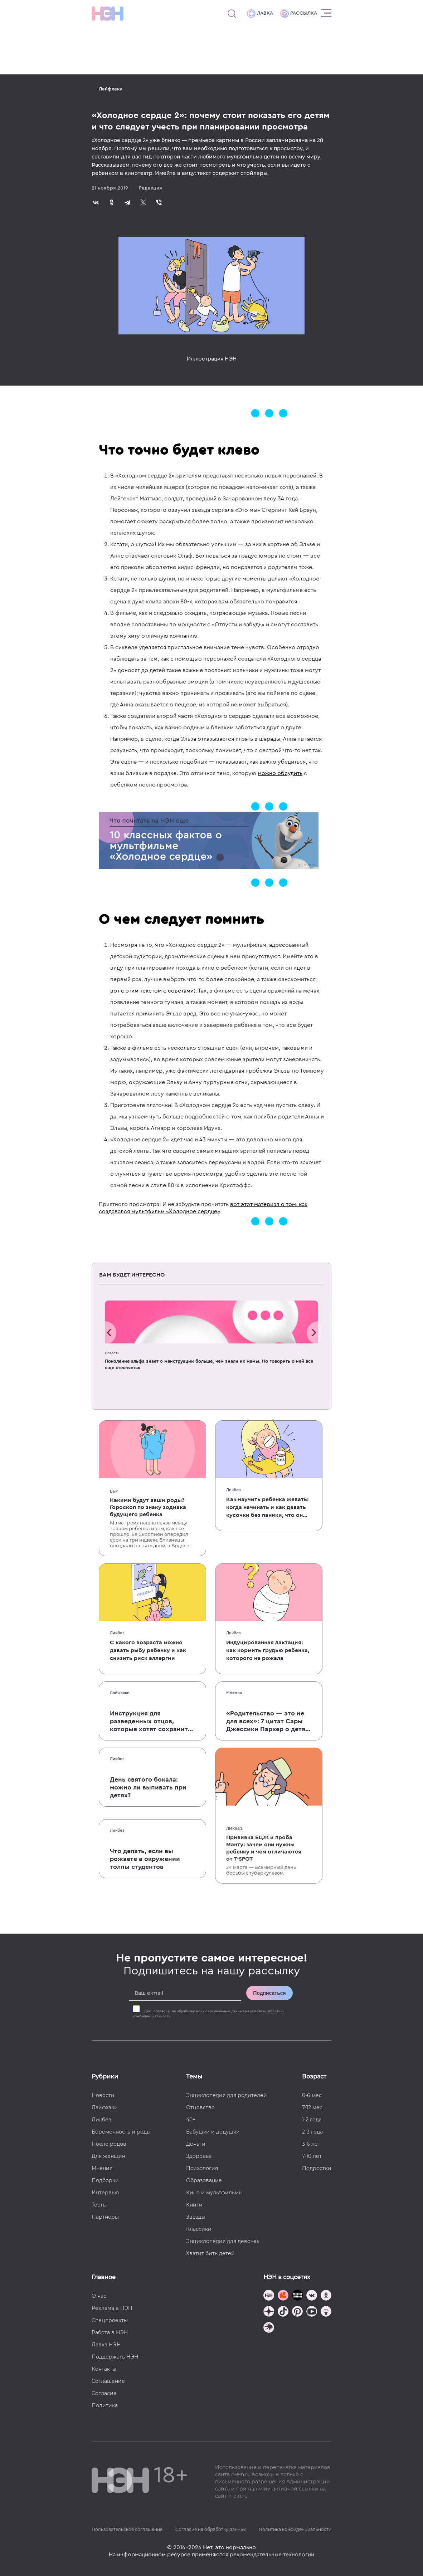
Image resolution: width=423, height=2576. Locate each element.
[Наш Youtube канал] (311, 2312)
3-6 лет (311, 2144)
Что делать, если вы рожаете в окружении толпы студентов (145, 1859)
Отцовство (200, 2107)
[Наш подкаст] (268, 2328)
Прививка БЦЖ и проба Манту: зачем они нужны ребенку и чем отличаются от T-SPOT (263, 1848)
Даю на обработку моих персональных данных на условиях (209, 2013)
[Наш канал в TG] (268, 2296)
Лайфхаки (110, 89)
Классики (199, 2229)
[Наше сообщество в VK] (311, 2296)
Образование (204, 2180)
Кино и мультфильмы (214, 2192)
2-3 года (312, 2132)
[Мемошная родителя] (297, 2296)
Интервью (105, 2192)
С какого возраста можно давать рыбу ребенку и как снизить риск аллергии (148, 1650)
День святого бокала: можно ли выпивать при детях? (148, 1787)
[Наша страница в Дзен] (268, 2312)
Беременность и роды (121, 2132)
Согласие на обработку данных (210, 2529)
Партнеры (105, 2217)
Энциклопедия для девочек (222, 2241)
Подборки (105, 2180)
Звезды (195, 2217)
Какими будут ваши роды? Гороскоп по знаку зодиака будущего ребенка (148, 1507)
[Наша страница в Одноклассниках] (326, 2296)
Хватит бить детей (210, 2253)
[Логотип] (107, 13)
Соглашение (108, 2381)
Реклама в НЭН (112, 2308)
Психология (202, 2168)
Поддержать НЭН (115, 2357)
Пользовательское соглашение (127, 2529)
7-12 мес (312, 2107)
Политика (105, 2405)
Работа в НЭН (110, 2332)
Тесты (99, 2205)
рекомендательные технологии (272, 2554)
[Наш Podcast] (326, 2312)
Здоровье (199, 2156)
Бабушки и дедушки (213, 2132)
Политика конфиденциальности (295, 2529)
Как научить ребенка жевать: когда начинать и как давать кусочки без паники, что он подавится (267, 1508)
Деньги (195, 2144)
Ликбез (233, 1490)
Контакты (104, 2369)
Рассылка (298, 13)
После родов (109, 2144)
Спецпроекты (110, 2320)
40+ (190, 2119)
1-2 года (312, 2119)
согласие (162, 2011)
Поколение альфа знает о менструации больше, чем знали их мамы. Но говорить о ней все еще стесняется (209, 1364)
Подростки (316, 2168)
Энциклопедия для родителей (226, 2095)
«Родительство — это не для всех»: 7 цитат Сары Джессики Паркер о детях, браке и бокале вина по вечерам (268, 1721)
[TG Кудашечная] (283, 2296)
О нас (99, 2296)
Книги (194, 2205)
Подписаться (269, 1993)
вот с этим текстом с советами (152, 991)
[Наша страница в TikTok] (283, 2312)
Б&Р (114, 1491)
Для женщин (108, 2156)
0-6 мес (312, 2095)
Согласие (104, 2393)
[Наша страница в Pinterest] (297, 2312)
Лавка (260, 13)
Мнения (234, 1692)
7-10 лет (312, 2156)
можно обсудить (280, 773)
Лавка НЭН (106, 2344)
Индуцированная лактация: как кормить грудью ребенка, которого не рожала (267, 1650)
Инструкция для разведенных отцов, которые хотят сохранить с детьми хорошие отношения (150, 1721)
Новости (112, 1353)
